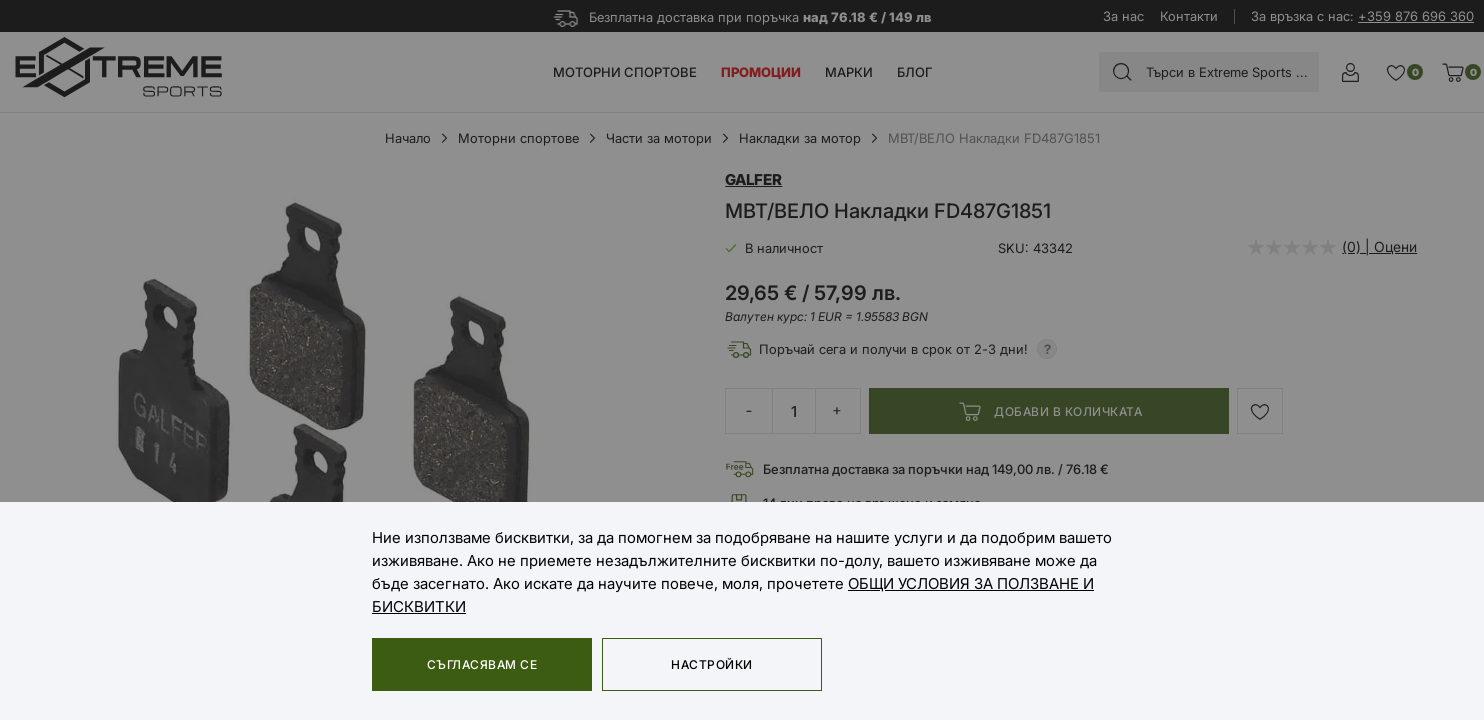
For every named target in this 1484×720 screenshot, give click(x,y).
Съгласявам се (482, 664)
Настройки (711, 664)
